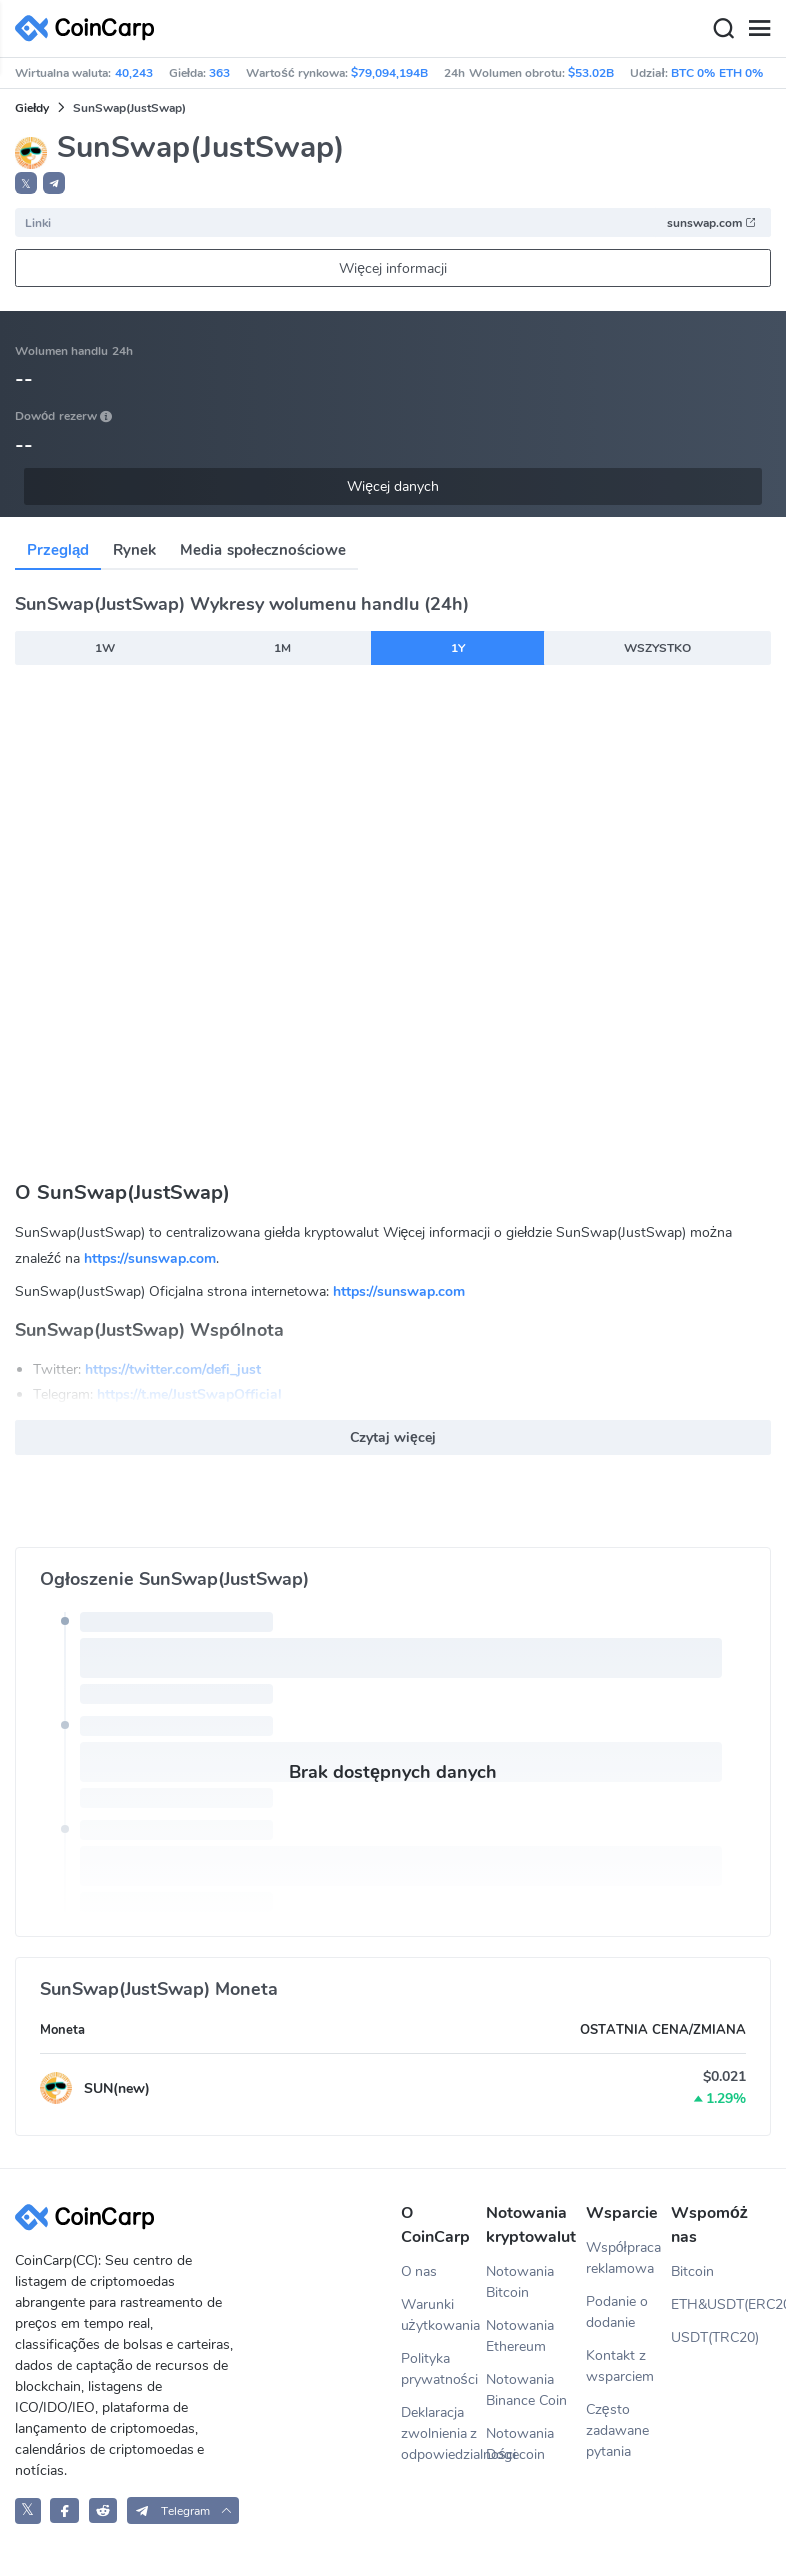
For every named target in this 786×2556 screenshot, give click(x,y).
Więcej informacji (393, 268)
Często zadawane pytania (617, 2430)
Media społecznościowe (263, 550)
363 (219, 73)
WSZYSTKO (657, 648)
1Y (458, 648)
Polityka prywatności (439, 2369)
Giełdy (32, 108)
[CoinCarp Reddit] (103, 2510)
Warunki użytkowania (440, 2315)
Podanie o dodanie (617, 2312)
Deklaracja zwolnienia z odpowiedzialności (443, 2433)
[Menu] (759, 29)
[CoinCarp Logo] (90, 28)
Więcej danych (393, 486)
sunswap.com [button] (712, 223)
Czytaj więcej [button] (393, 1437)
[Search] (723, 29)
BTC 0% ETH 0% (717, 73)
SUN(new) (117, 2088)
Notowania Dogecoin (520, 2444)
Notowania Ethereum (520, 2336)
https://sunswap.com (150, 1258)
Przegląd (58, 550)
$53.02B (591, 73)
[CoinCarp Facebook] (64, 2510)
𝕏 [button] (26, 184)
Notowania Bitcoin (520, 2282)
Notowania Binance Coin (526, 2390)
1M (282, 648)
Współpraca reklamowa (623, 2258)
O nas (419, 2271)
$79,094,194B (389, 73)
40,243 (134, 73)
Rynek (134, 550)
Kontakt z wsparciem (620, 2366)
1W (105, 648)
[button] (54, 183)
